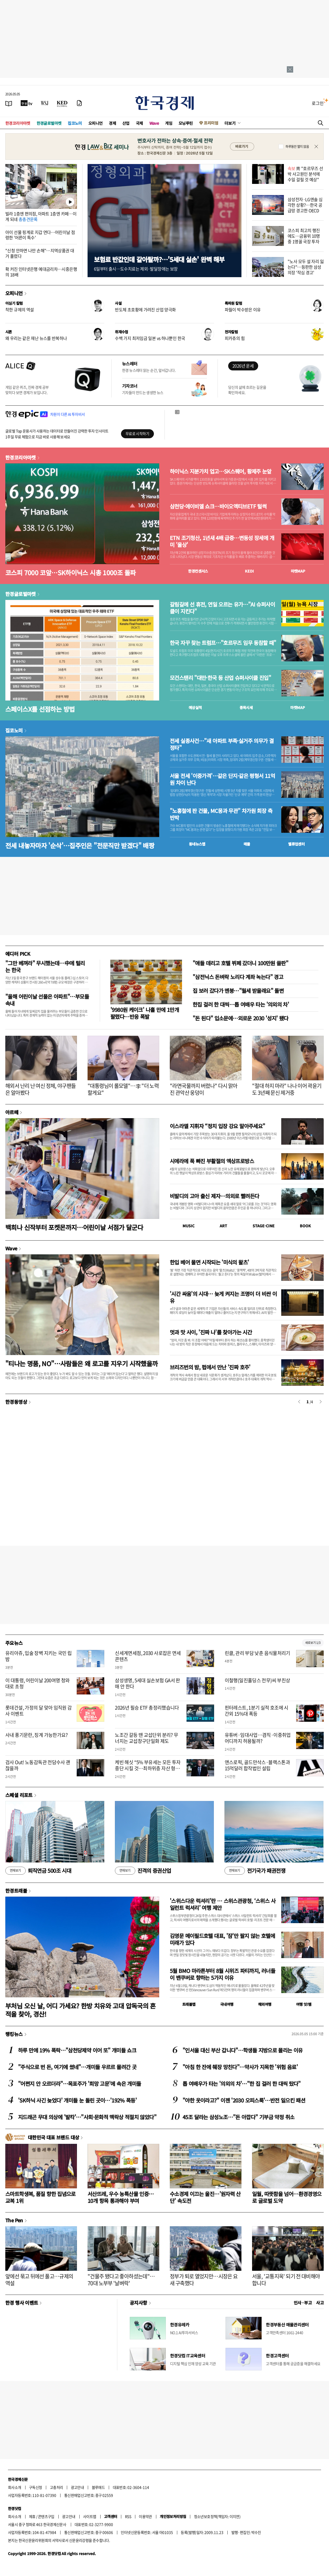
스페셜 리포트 (19, 1794)
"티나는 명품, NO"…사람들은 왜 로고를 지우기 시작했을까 (81, 1363)
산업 (125, 123)
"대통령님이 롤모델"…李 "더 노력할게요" (123, 1089)
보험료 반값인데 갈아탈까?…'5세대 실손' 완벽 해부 (159, 259)
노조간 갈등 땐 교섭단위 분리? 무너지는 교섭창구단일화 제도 (146, 1738)
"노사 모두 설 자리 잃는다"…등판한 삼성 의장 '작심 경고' (306, 267)
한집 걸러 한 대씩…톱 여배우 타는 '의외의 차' (241, 1004)
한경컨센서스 (198, 571)
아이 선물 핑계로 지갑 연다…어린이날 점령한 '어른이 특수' (40, 235)
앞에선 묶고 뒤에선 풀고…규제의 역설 (39, 2279)
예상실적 (195, 707)
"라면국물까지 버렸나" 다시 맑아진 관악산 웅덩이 (203, 1089)
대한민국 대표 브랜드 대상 (53, 2137)
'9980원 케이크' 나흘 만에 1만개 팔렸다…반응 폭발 (144, 1013)
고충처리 (56, 2487)
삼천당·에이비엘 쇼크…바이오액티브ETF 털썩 (218, 506)
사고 (320, 2302)
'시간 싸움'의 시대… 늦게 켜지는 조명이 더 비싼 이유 (223, 1297)
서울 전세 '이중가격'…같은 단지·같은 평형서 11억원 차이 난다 (222, 779)
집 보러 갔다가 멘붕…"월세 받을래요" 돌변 (238, 990)
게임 (168, 123)
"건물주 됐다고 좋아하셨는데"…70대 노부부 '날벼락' (121, 2279)
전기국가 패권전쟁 (254, 1871)
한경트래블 (16, 1890)
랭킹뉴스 (14, 2033)
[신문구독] (79, 103)
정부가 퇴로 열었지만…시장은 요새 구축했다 (203, 2279)
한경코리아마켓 (17, 123)
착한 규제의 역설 (19, 309)
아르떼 (11, 1112)
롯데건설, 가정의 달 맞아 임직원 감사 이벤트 (38, 1710)
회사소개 (14, 2487)
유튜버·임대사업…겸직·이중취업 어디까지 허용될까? (258, 1738)
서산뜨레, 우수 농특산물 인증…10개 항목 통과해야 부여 (121, 2197)
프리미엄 (211, 123)
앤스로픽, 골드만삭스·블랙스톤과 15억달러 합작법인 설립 (257, 1765)
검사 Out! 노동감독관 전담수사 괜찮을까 (37, 1765)
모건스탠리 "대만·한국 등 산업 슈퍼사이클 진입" (220, 677)
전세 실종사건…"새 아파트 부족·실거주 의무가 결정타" (222, 744)
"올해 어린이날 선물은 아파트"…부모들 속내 (47, 1000)
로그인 (318, 103)
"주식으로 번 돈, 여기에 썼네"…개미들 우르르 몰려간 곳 (77, 2067)
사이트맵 (89, 2516)
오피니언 (95, 123)
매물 (247, 844)
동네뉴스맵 (197, 844)
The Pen (14, 2220)
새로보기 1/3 (313, 1642)
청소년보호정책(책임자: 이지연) (217, 2516)
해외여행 (264, 2004)
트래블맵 (189, 2004)
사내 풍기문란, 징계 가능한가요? (36, 1734)
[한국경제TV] (26, 103)
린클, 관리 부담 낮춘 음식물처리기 (257, 1653)
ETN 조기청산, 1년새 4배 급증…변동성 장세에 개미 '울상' (222, 541)
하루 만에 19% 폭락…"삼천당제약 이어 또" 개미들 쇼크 (77, 2050)
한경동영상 (16, 1401)
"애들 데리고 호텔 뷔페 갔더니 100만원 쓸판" (240, 963)
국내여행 (226, 2004)
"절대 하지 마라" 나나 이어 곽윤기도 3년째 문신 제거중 (287, 1089)
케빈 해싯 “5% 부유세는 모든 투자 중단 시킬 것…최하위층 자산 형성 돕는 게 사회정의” (148, 1768)
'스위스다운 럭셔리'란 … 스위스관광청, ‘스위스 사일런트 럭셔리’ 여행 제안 (222, 1904)
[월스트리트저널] (44, 103)
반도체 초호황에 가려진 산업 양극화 (145, 309)
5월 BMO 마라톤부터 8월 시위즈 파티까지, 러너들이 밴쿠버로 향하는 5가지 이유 (222, 1974)
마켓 (298, 571)
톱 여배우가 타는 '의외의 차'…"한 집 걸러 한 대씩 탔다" (242, 2083)
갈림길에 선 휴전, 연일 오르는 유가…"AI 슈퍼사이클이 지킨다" (222, 608)
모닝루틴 (186, 123)
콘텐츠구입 (46, 2516)
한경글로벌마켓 (49, 123)
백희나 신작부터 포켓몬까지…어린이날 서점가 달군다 (74, 1227)
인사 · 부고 (303, 2302)
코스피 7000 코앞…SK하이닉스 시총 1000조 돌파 (70, 572)
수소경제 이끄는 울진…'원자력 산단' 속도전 (205, 2197)
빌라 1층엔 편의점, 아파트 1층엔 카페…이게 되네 (40, 216)
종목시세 (246, 707)
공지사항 (138, 2302)
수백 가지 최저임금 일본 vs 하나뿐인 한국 (150, 338)
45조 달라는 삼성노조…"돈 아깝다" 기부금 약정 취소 (238, 2117)
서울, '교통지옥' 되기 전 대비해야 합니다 (286, 2279)
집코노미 (75, 123)
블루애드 (98, 2487)
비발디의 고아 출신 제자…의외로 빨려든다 (214, 1196)
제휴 (32, 2516)
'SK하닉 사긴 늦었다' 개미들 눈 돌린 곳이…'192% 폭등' (77, 2100)
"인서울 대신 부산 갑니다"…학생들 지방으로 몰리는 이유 (243, 2050)
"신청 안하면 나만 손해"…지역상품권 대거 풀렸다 (39, 253)
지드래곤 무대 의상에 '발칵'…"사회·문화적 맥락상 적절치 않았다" (87, 2117)
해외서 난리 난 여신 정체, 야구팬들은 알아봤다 (40, 1089)
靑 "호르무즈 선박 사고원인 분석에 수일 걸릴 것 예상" (305, 174)
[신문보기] (8, 103)
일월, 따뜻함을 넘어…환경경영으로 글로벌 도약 (286, 2197)
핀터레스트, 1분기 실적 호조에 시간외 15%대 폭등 (256, 1710)
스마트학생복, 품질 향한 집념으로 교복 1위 (40, 2197)
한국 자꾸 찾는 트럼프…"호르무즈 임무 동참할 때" (223, 642)
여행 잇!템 (303, 2004)
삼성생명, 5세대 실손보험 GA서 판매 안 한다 (147, 1683)
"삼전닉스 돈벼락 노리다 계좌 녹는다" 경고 (238, 977)
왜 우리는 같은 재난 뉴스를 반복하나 (36, 338)
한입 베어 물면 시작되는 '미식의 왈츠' (209, 1262)
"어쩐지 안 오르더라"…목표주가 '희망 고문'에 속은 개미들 (79, 2083)
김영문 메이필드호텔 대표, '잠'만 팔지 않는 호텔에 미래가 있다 (222, 1939)
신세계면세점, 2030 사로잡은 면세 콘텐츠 (148, 1656)
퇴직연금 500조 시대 (38, 1871)
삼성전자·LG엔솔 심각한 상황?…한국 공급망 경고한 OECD (305, 205)
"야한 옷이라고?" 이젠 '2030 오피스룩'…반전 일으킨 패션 (244, 2100)
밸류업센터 (296, 844)
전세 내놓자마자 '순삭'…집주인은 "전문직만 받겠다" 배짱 (79, 845)
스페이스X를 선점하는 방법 (40, 709)
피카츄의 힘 (235, 338)
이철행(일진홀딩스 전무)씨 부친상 (257, 1680)
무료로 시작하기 (137, 433)
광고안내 (77, 2487)
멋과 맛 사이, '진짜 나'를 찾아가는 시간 (211, 1332)
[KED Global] (62, 103)
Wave (154, 123)
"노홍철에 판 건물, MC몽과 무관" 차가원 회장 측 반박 (221, 814)
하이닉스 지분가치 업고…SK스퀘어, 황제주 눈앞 (220, 471)
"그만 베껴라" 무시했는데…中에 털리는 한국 (45, 966)
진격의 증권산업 (143, 1871)
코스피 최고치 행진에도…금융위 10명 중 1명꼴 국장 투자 (304, 236)
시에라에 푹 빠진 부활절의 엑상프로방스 (212, 1161)
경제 (112, 123)
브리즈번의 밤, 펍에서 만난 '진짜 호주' (210, 1367)
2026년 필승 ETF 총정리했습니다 (147, 1707)
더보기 (230, 123)
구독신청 (35, 2487)
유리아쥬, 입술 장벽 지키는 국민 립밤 (38, 1656)
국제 (139, 123)
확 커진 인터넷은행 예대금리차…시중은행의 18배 (41, 272)
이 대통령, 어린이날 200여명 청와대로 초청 (37, 1683)
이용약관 (145, 2516)
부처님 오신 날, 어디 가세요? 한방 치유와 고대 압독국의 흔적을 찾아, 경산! (80, 2010)
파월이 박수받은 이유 (243, 309)
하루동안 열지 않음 (297, 146)
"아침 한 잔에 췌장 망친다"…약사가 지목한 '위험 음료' (240, 2067)
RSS (128, 2516)
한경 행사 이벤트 (21, 2302)
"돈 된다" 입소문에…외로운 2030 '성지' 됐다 (240, 1018)
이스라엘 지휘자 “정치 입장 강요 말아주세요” (217, 1126)
